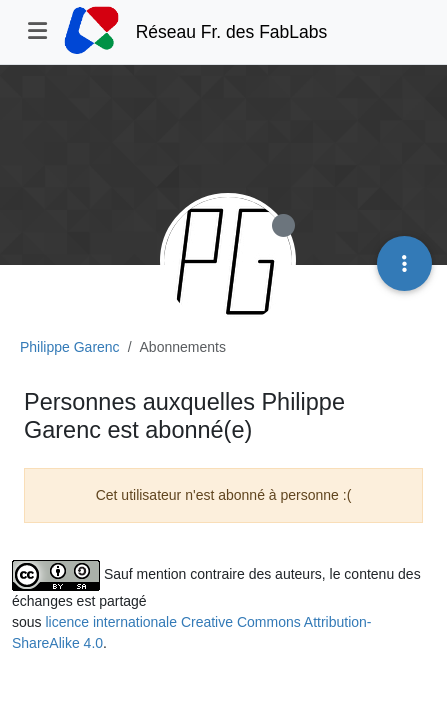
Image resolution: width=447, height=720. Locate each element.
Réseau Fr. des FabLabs (232, 32)
